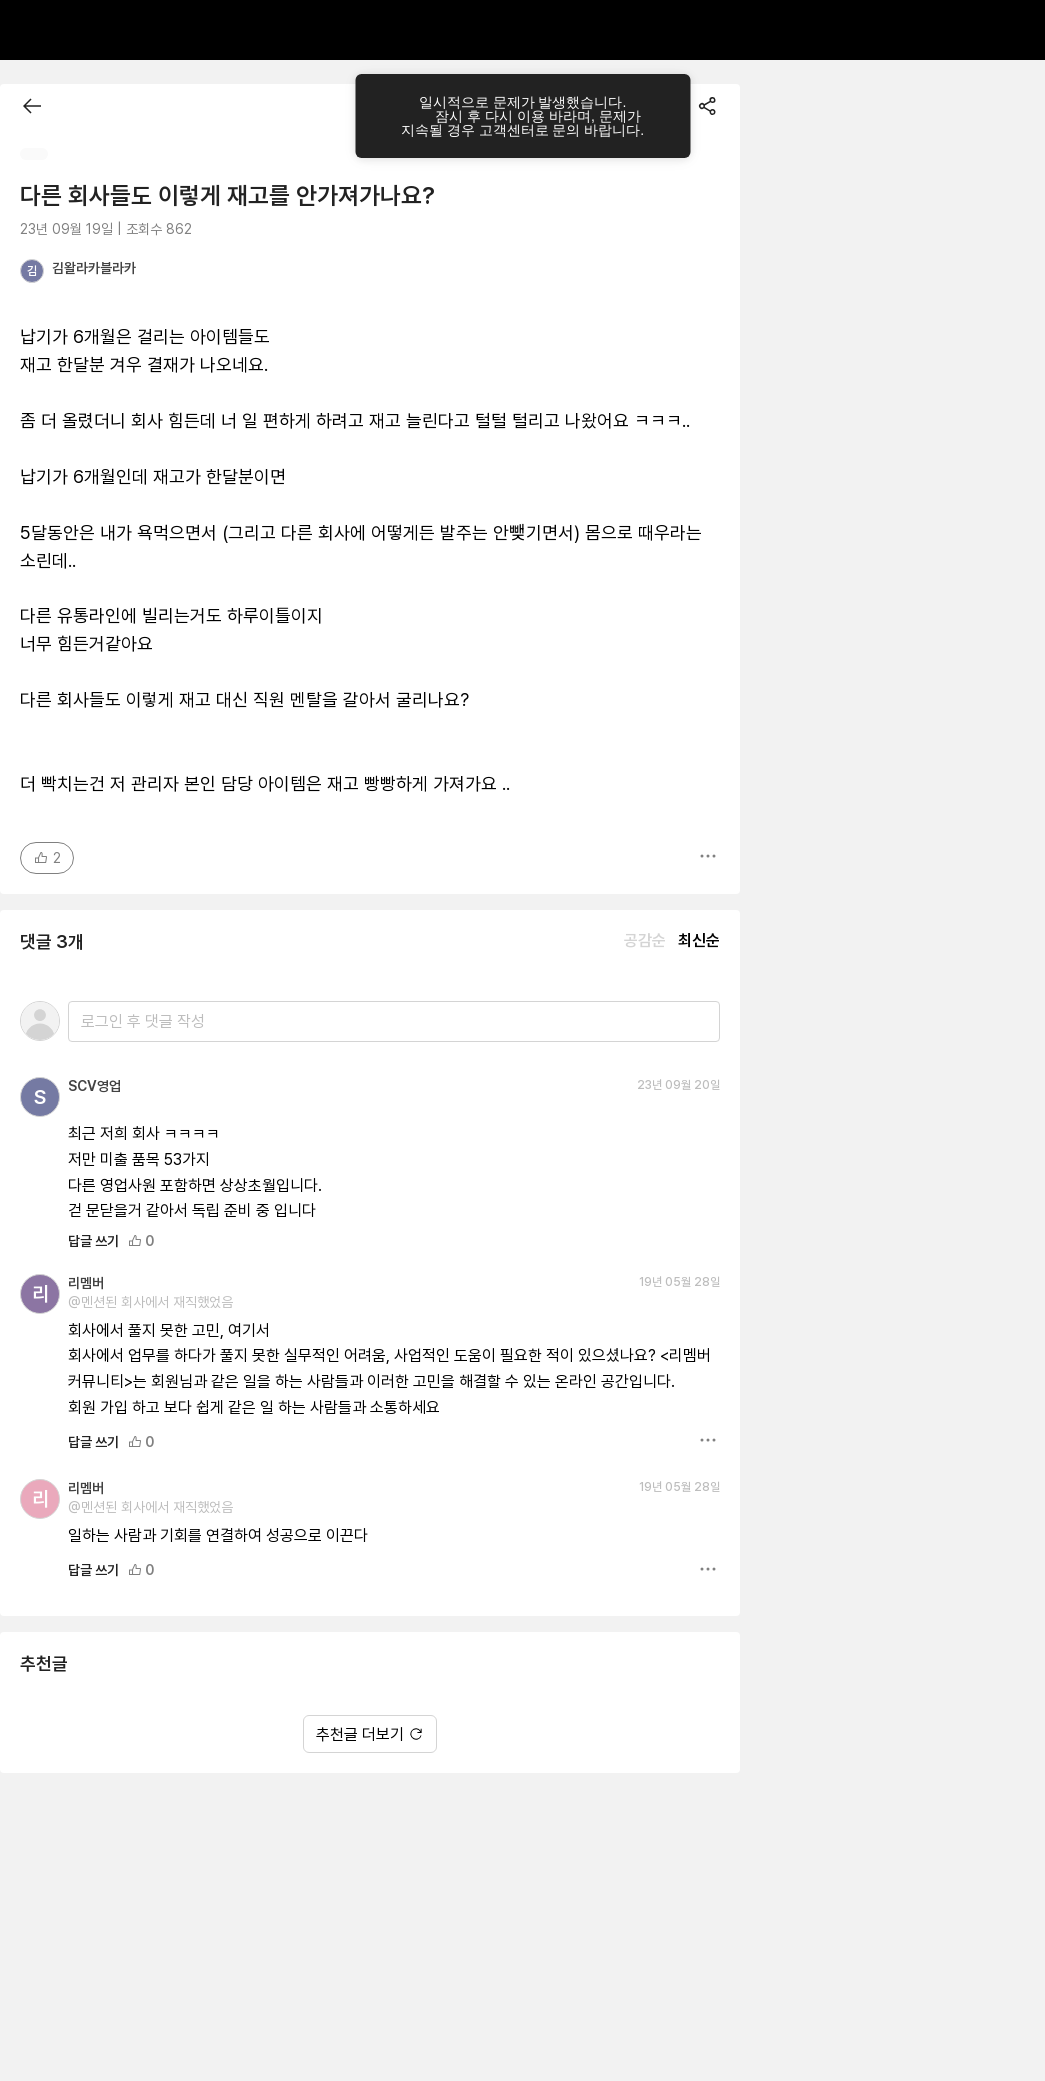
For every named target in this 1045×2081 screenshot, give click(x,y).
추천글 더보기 (370, 1734)
